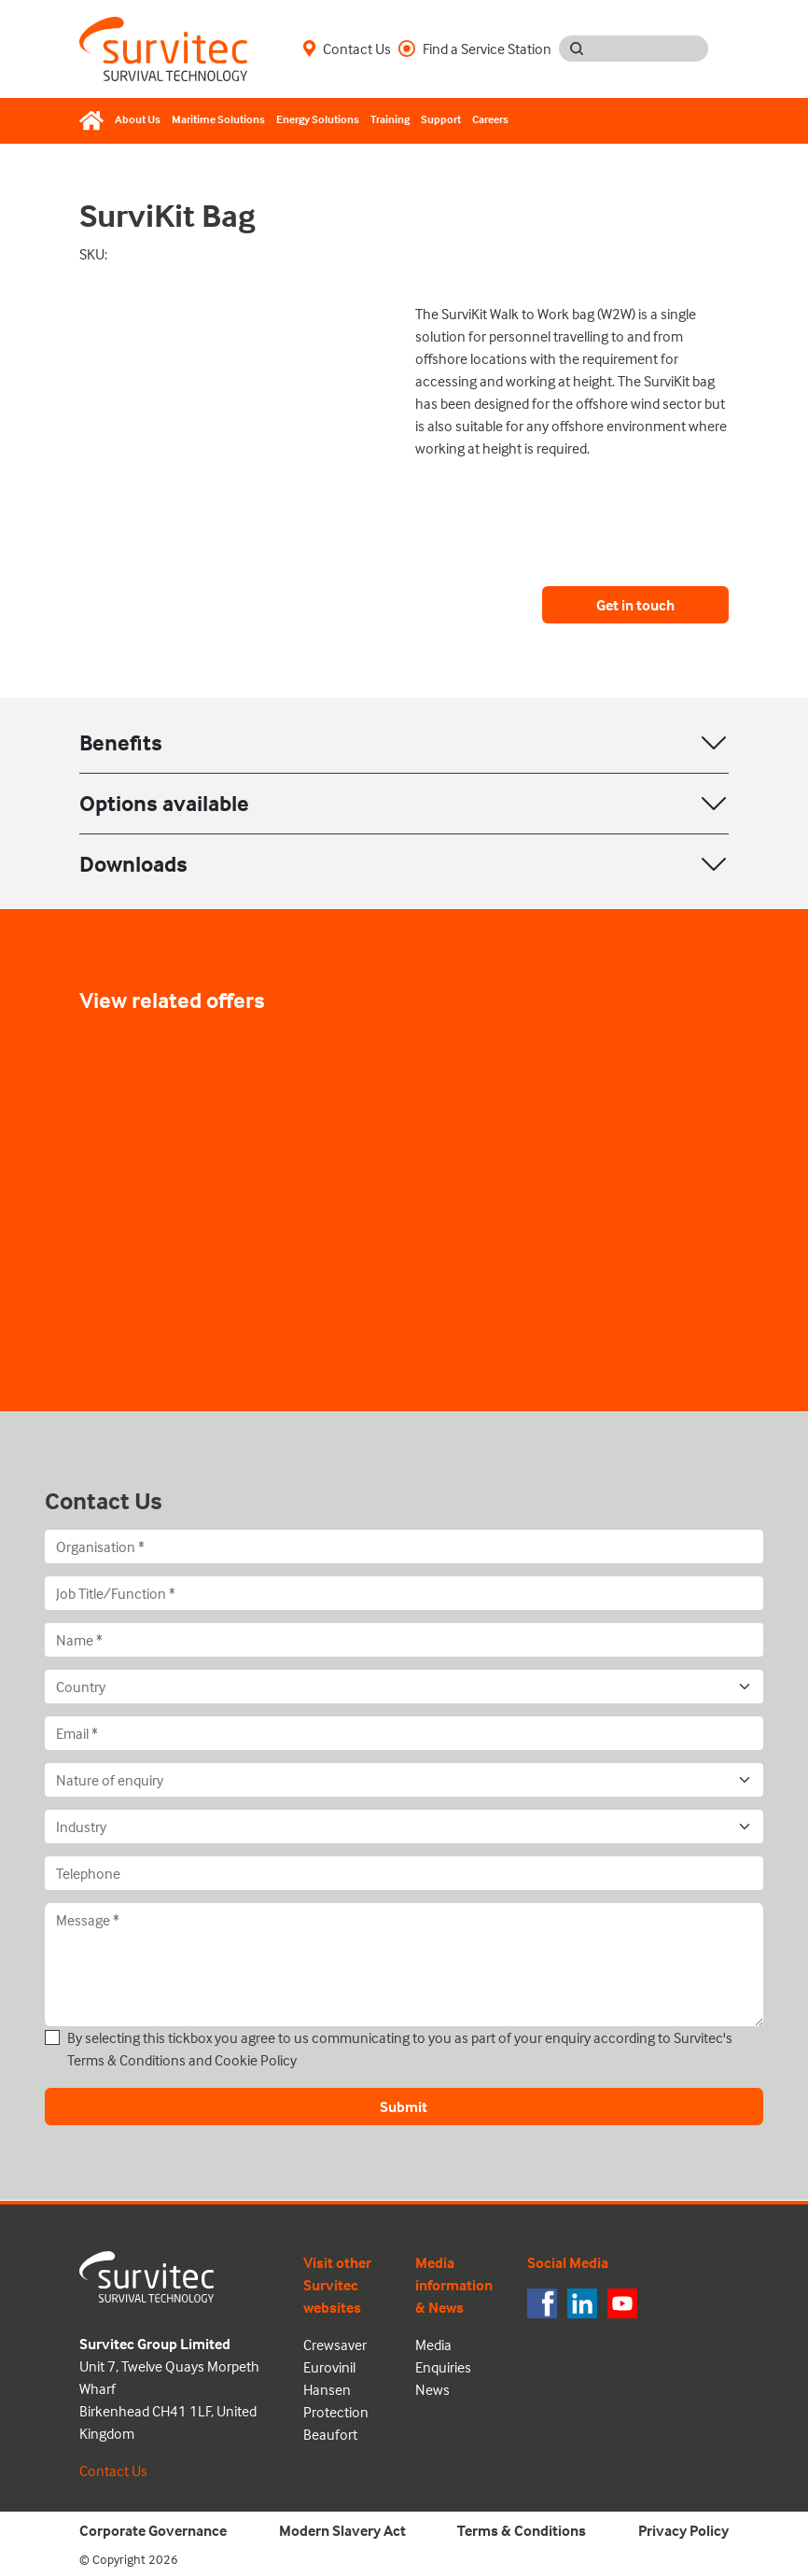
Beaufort (330, 2434)
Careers (490, 119)
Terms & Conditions (126, 2060)
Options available (164, 803)
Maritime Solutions (218, 119)
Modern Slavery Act (342, 2530)
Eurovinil (329, 2367)
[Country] (404, 1686)
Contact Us (347, 48)
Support (441, 119)
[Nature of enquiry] (404, 1780)
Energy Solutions (317, 119)
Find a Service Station (474, 48)
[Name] (404, 1640)
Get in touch (635, 604)
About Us (137, 119)
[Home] (94, 120)
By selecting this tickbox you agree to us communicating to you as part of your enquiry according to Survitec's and (399, 2048)
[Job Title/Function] (404, 1593)
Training (390, 119)
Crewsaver (335, 2344)
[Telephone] (404, 1873)
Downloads (133, 863)
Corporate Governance (153, 2530)
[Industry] (404, 1826)
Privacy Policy (683, 2530)
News (432, 2389)
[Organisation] (404, 1546)
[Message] (404, 1964)
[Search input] (651, 48)
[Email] (404, 1733)
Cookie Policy (256, 2060)
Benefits (120, 742)
